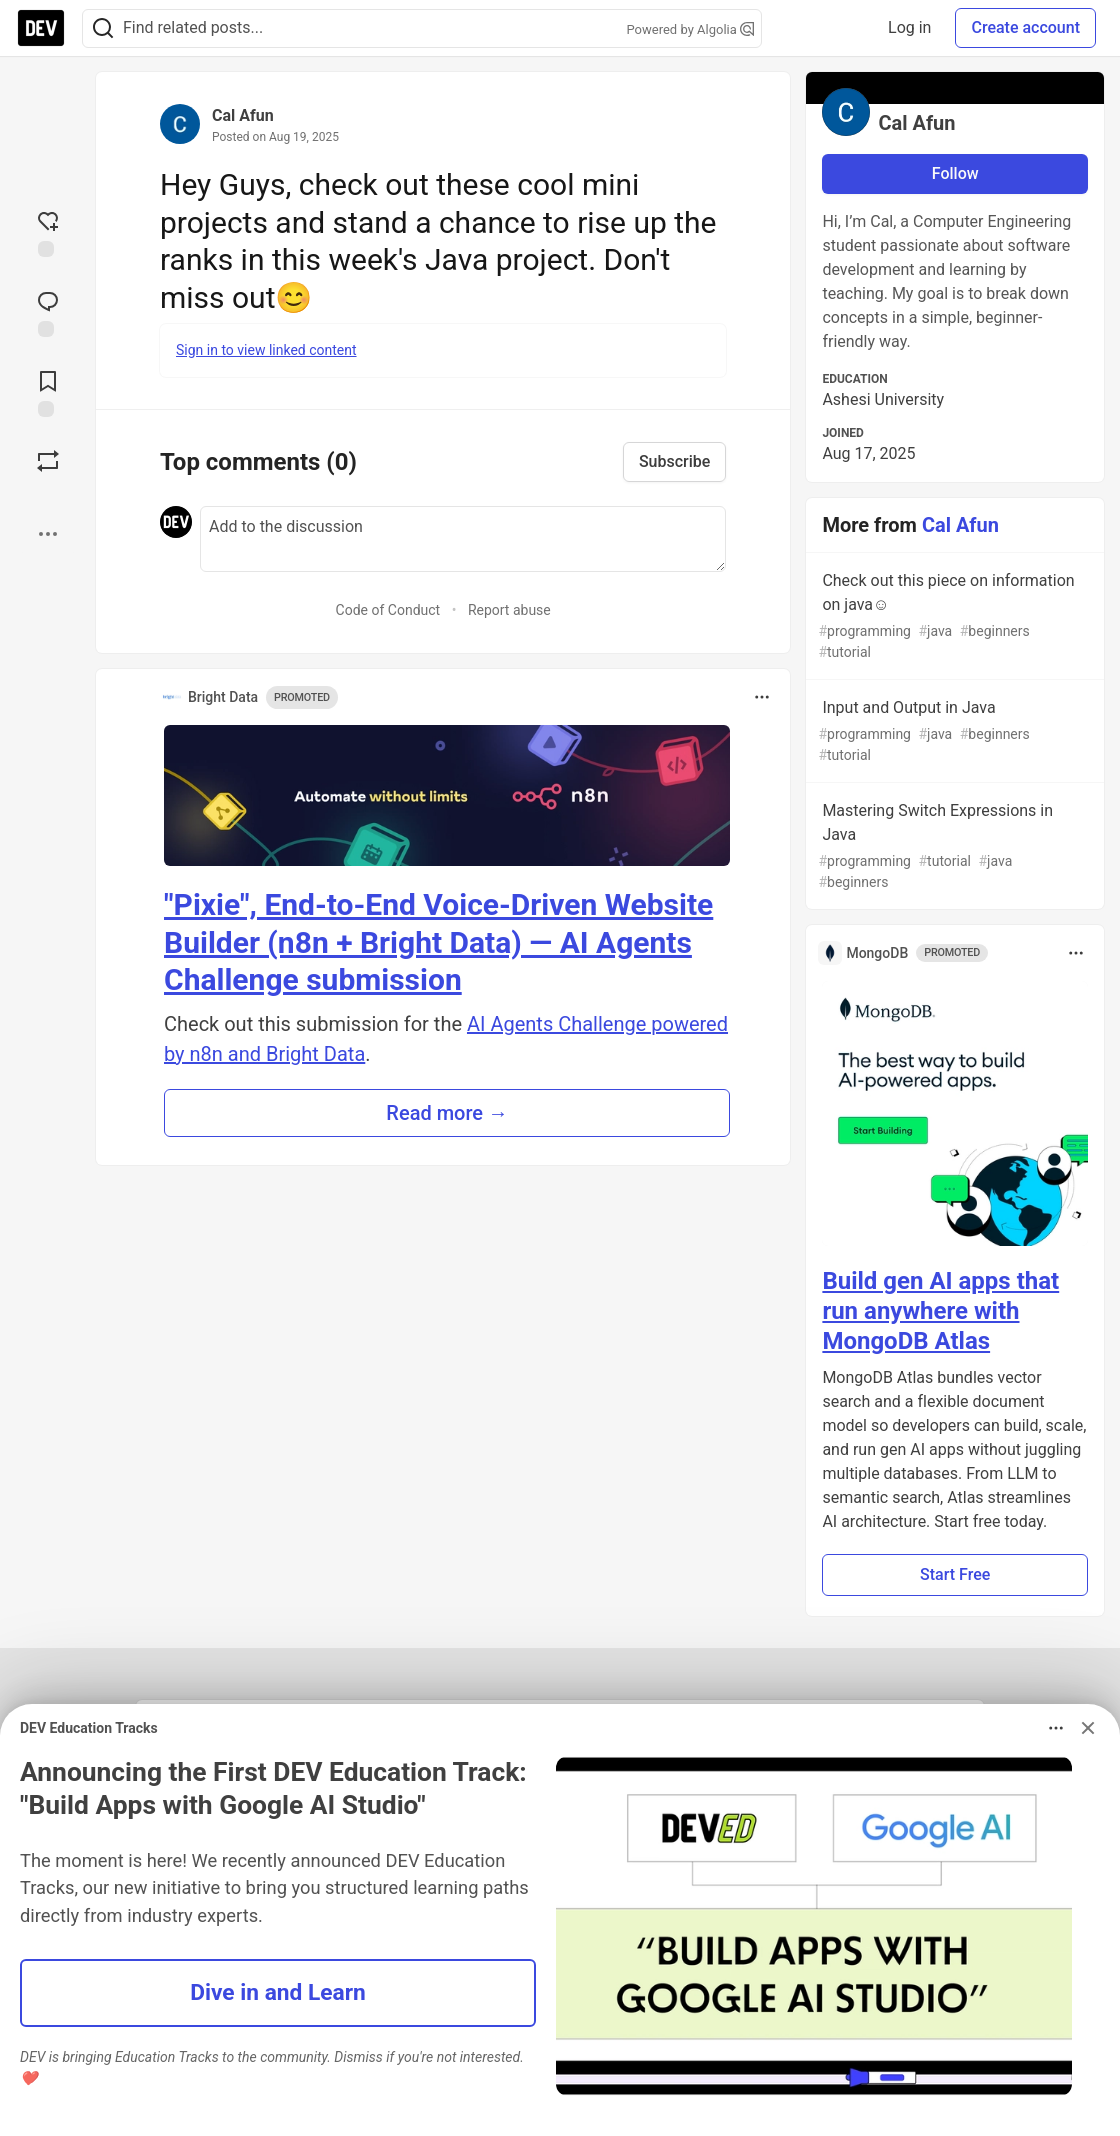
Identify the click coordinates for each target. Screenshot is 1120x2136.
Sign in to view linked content (266, 350)
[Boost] (48, 461)
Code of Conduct (388, 610)
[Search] (103, 28)
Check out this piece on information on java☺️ (953, 617)
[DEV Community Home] (41, 28)
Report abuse (509, 610)
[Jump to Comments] (48, 312)
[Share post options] (48, 534)
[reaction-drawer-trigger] (48, 232)
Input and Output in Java (953, 732)
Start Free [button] (955, 1574)
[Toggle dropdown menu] (762, 697)
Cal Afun (243, 115)
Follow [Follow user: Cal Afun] (955, 173)
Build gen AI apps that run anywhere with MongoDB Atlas (940, 1311)
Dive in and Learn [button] (278, 1992)
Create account (1025, 27)
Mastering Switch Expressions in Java (953, 847)
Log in (909, 27)
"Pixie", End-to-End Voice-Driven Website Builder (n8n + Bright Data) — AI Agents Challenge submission (438, 942)
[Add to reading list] (48, 392)
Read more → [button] (447, 1113)
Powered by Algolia (690, 29)
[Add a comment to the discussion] (463, 539)
